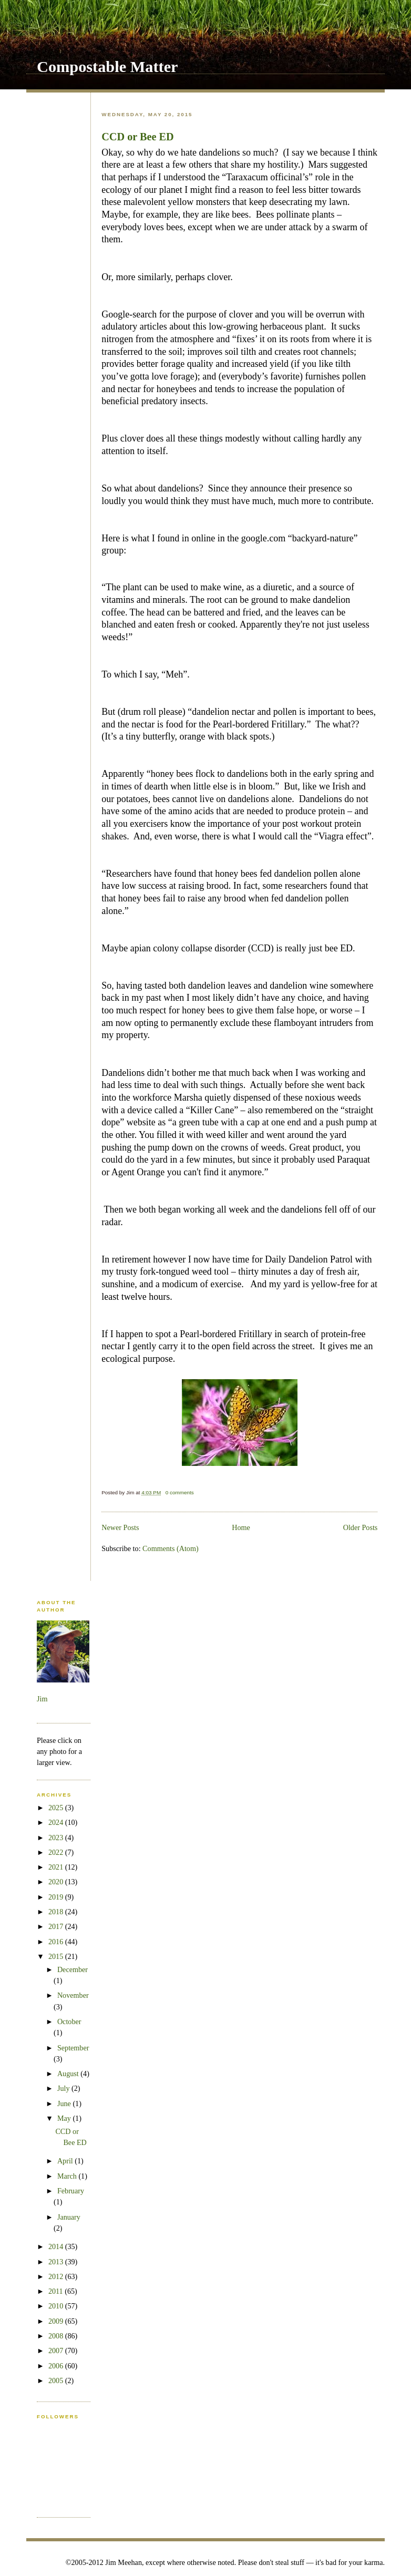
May (65, 2118)
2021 (56, 1867)
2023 (56, 1837)
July (64, 2088)
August (68, 2073)
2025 (56, 1807)
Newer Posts (120, 1527)
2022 (56, 1852)
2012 (56, 2276)
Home (241, 1527)
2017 (56, 1926)
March (68, 2176)
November (73, 1995)
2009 (56, 2321)
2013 (56, 2261)
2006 (56, 2366)
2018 (56, 1911)
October (69, 2021)
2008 (56, 2336)
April (66, 2161)
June (65, 2103)
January (68, 2217)
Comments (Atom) (170, 1548)
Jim (42, 1699)
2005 (56, 2380)
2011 (56, 2291)
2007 (56, 2350)
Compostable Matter (107, 67)
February (70, 2191)
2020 (56, 1881)
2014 (56, 2246)
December (72, 1969)
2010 (56, 2306)
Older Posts (360, 1527)
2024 (56, 1822)
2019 (56, 1897)
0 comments (180, 1492)
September (73, 2048)
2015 (56, 1956)
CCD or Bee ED (137, 136)
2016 (56, 1941)
